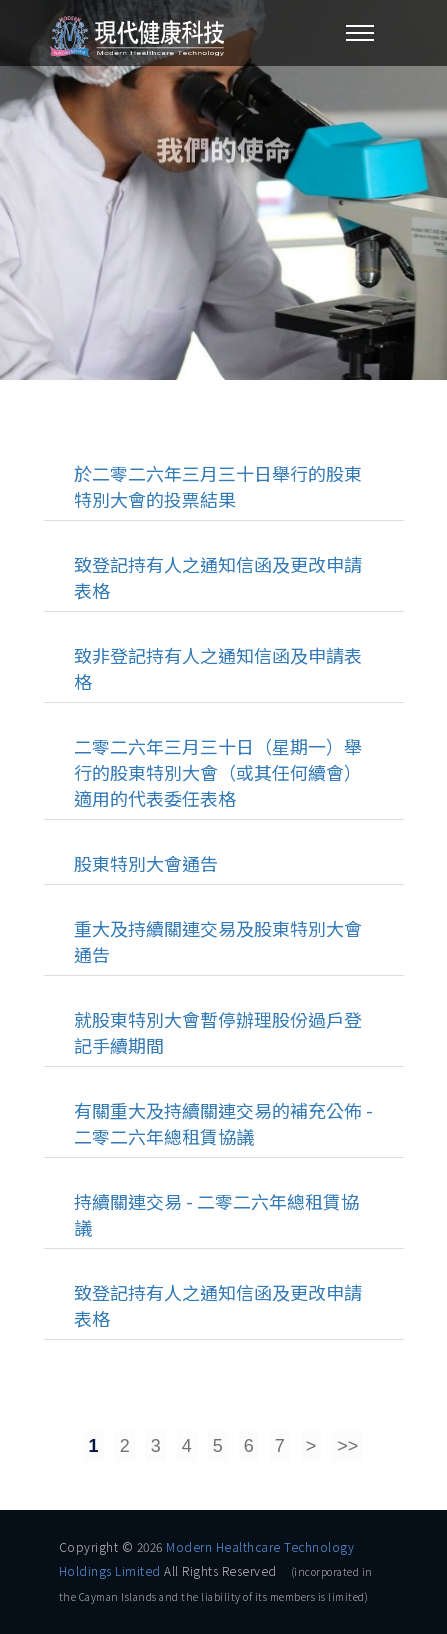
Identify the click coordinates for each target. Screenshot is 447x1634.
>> (347, 1446)
